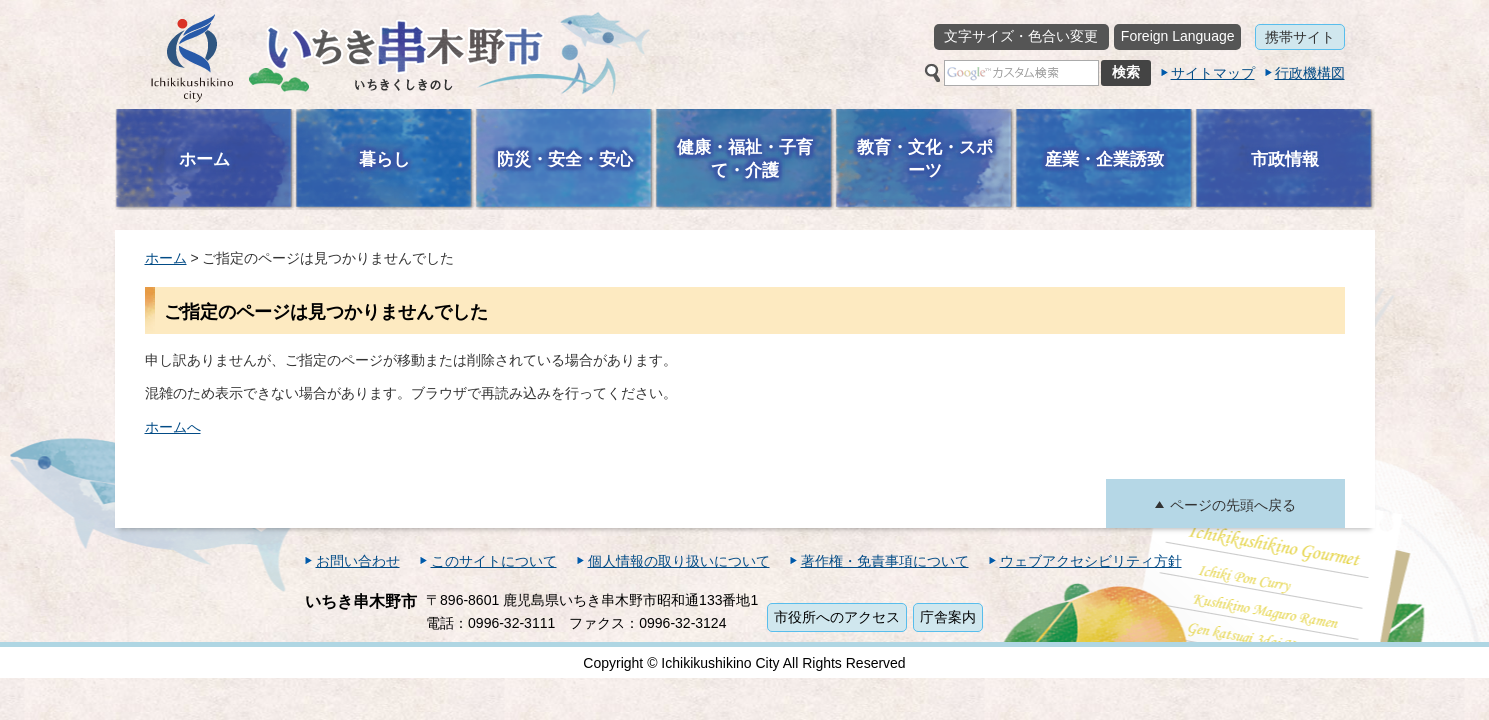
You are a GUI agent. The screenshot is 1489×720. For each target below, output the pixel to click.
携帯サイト (1300, 37)
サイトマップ (1213, 73)
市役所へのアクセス (837, 617)
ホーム (166, 258)
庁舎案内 (948, 617)
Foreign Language (1178, 36)
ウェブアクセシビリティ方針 (1091, 561)
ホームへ (173, 427)
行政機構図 (1310, 73)
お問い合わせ (358, 561)
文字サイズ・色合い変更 (1021, 36)
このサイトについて (494, 561)
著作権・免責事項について (885, 561)
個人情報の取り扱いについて (679, 561)
